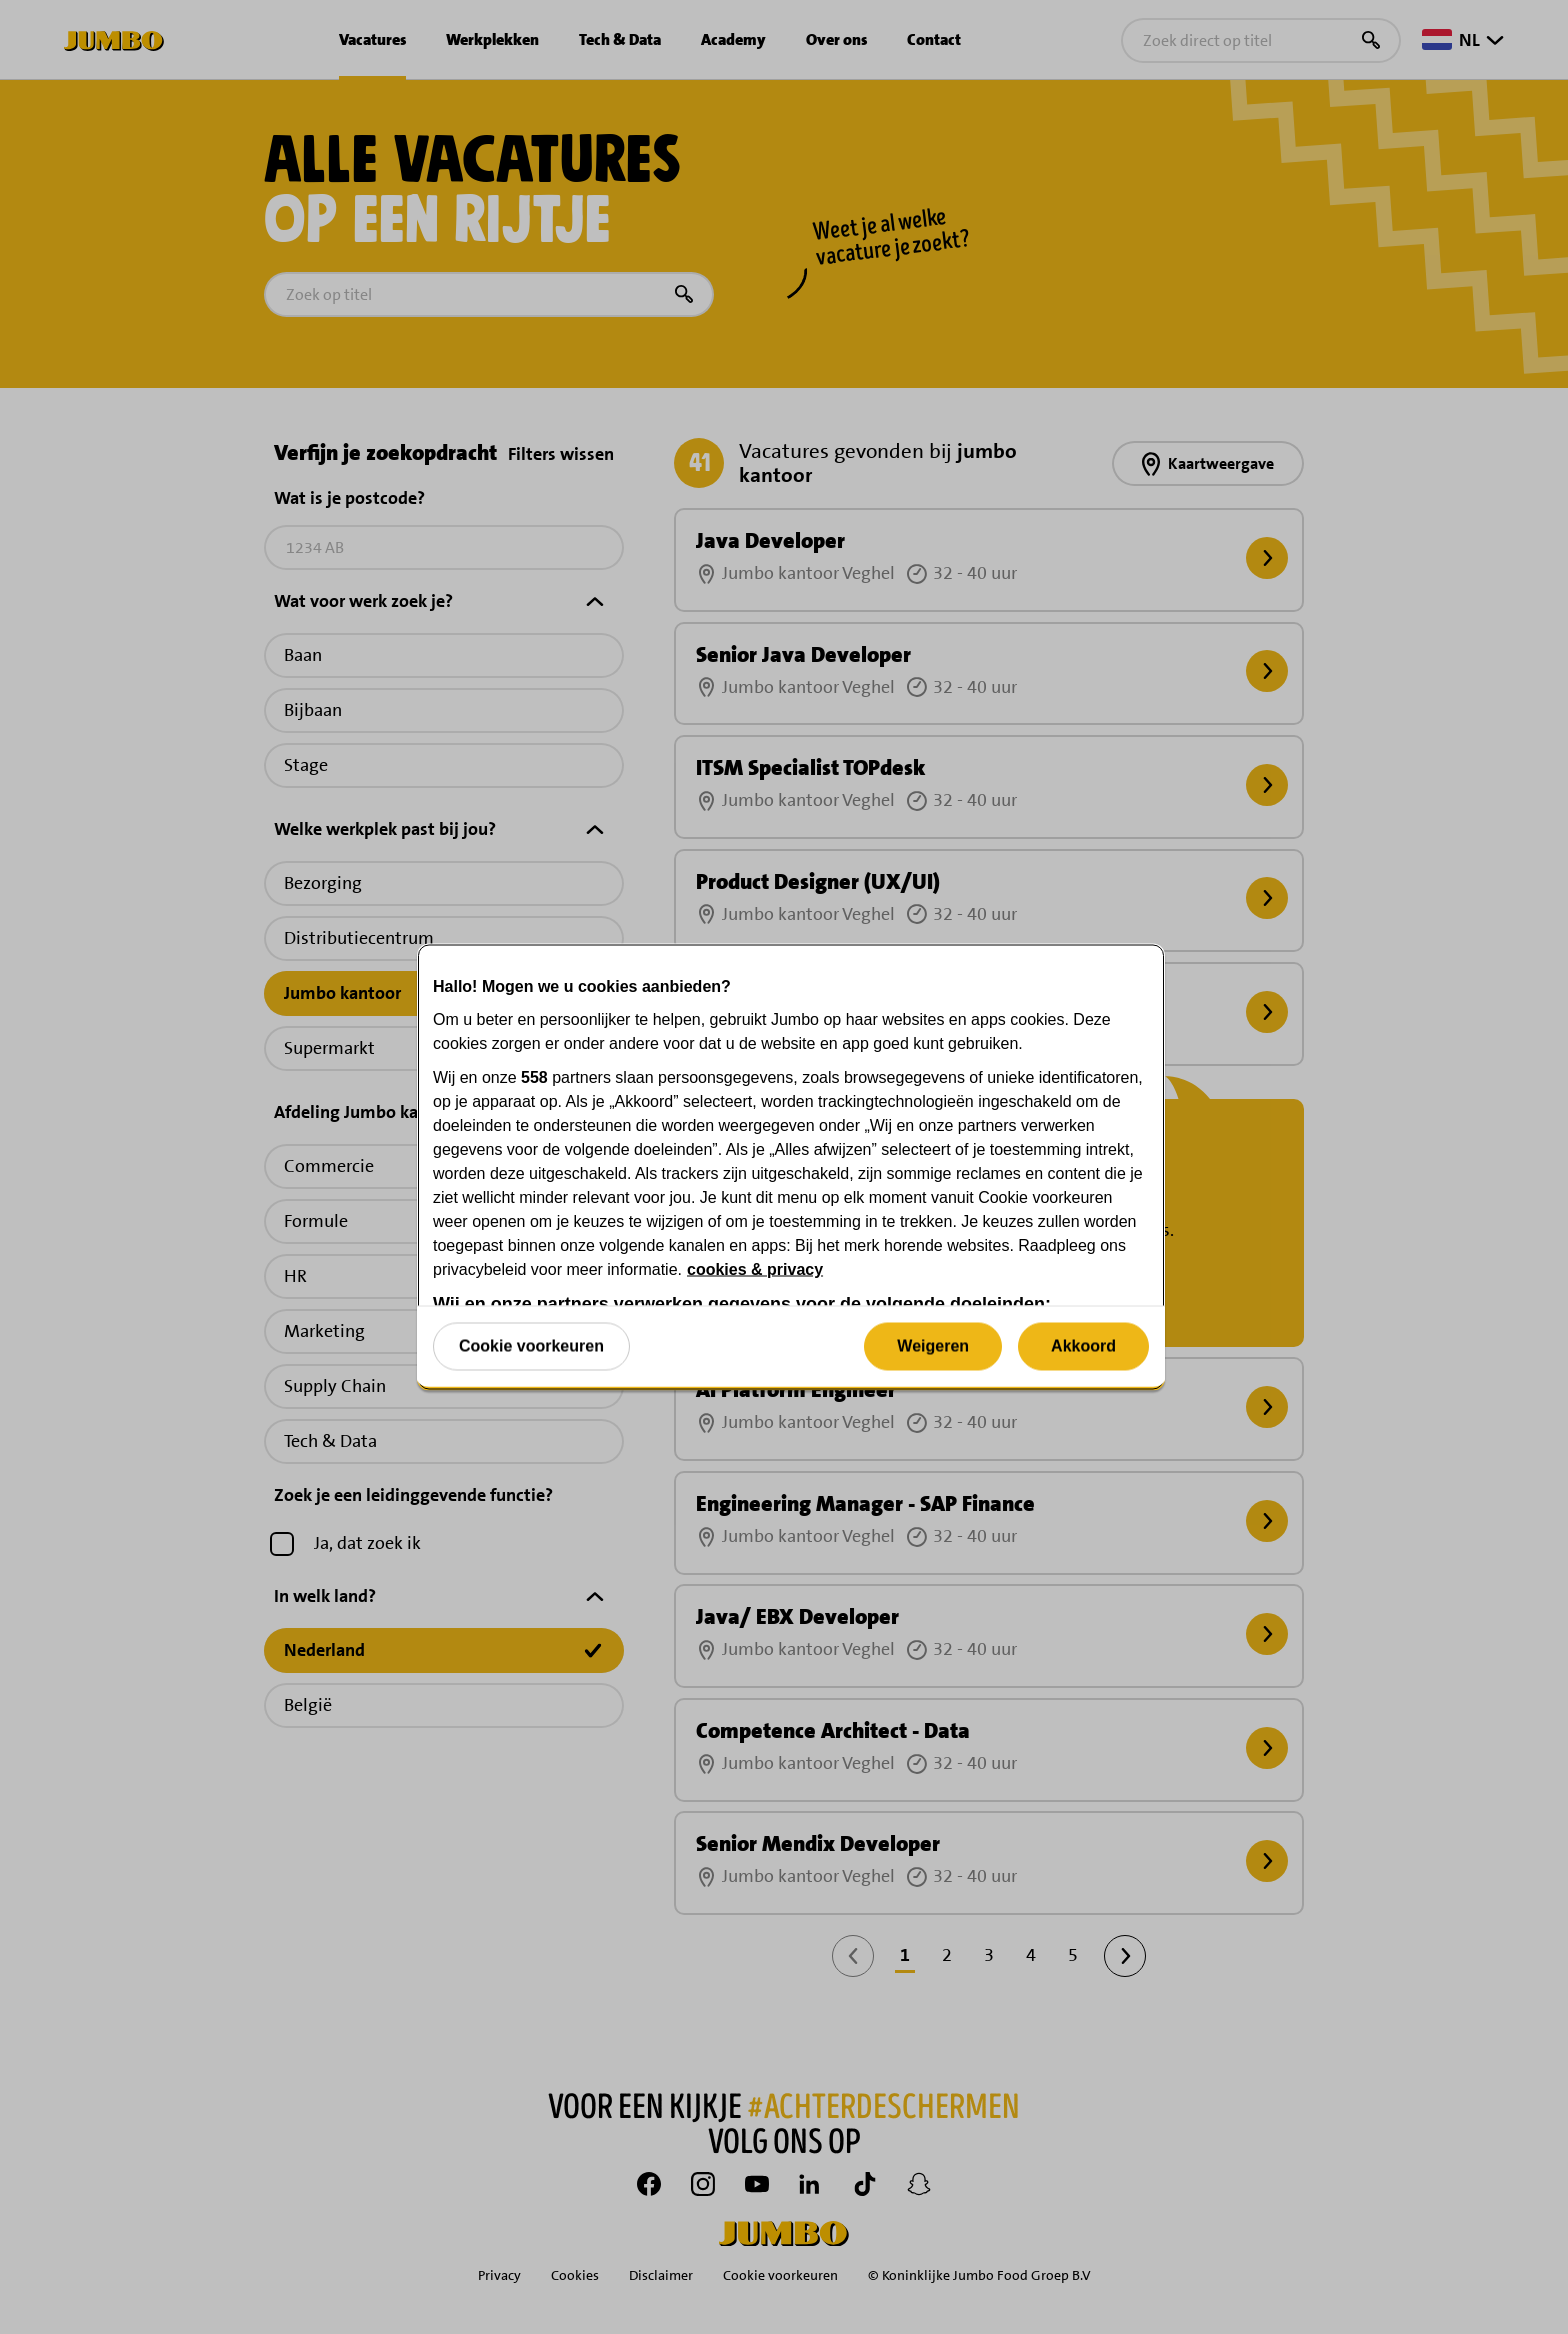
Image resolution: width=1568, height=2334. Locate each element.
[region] (791, 1167)
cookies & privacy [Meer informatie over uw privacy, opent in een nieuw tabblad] (755, 1269)
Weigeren (933, 1345)
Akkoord (1083, 1345)
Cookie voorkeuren (531, 1345)
